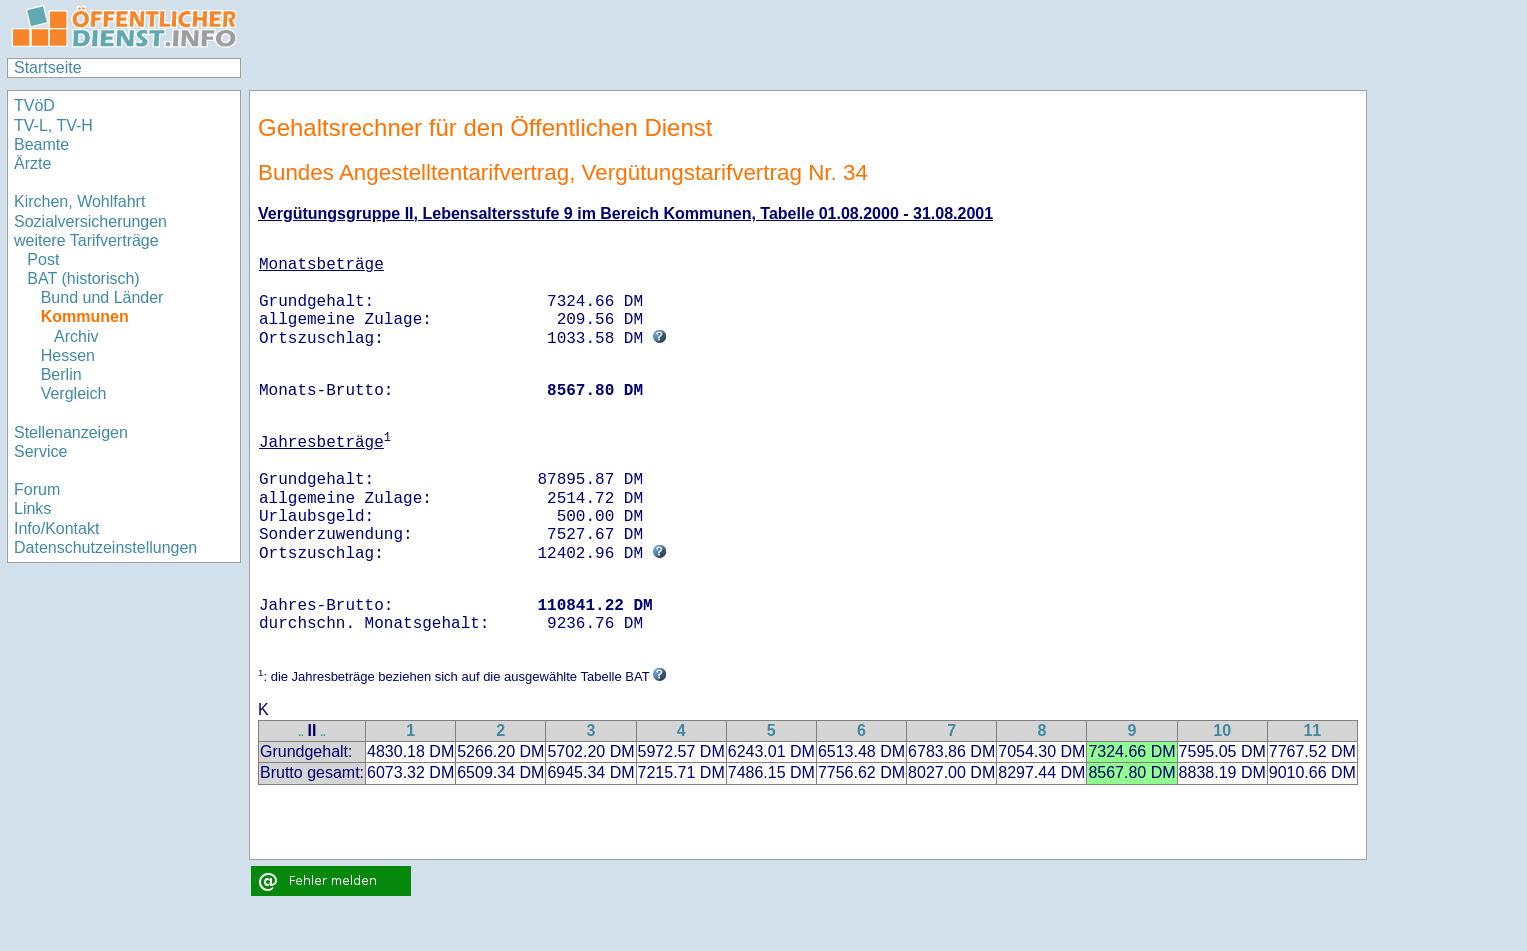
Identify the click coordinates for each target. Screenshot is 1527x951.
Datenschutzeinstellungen (105, 547)
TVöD (34, 105)
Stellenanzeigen (71, 432)
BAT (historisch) (83, 278)
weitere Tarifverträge (86, 240)
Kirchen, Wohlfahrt (79, 201)
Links (32, 508)
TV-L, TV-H (53, 125)
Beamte (41, 144)
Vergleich (74, 393)
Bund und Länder (102, 297)
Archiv (76, 336)
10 (1222, 730)
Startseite (48, 67)
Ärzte (32, 163)
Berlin (61, 374)
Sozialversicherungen (90, 221)
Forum (37, 489)
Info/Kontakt (56, 528)
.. (301, 732)
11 (1312, 730)
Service (40, 451)
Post (43, 259)
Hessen (68, 355)
